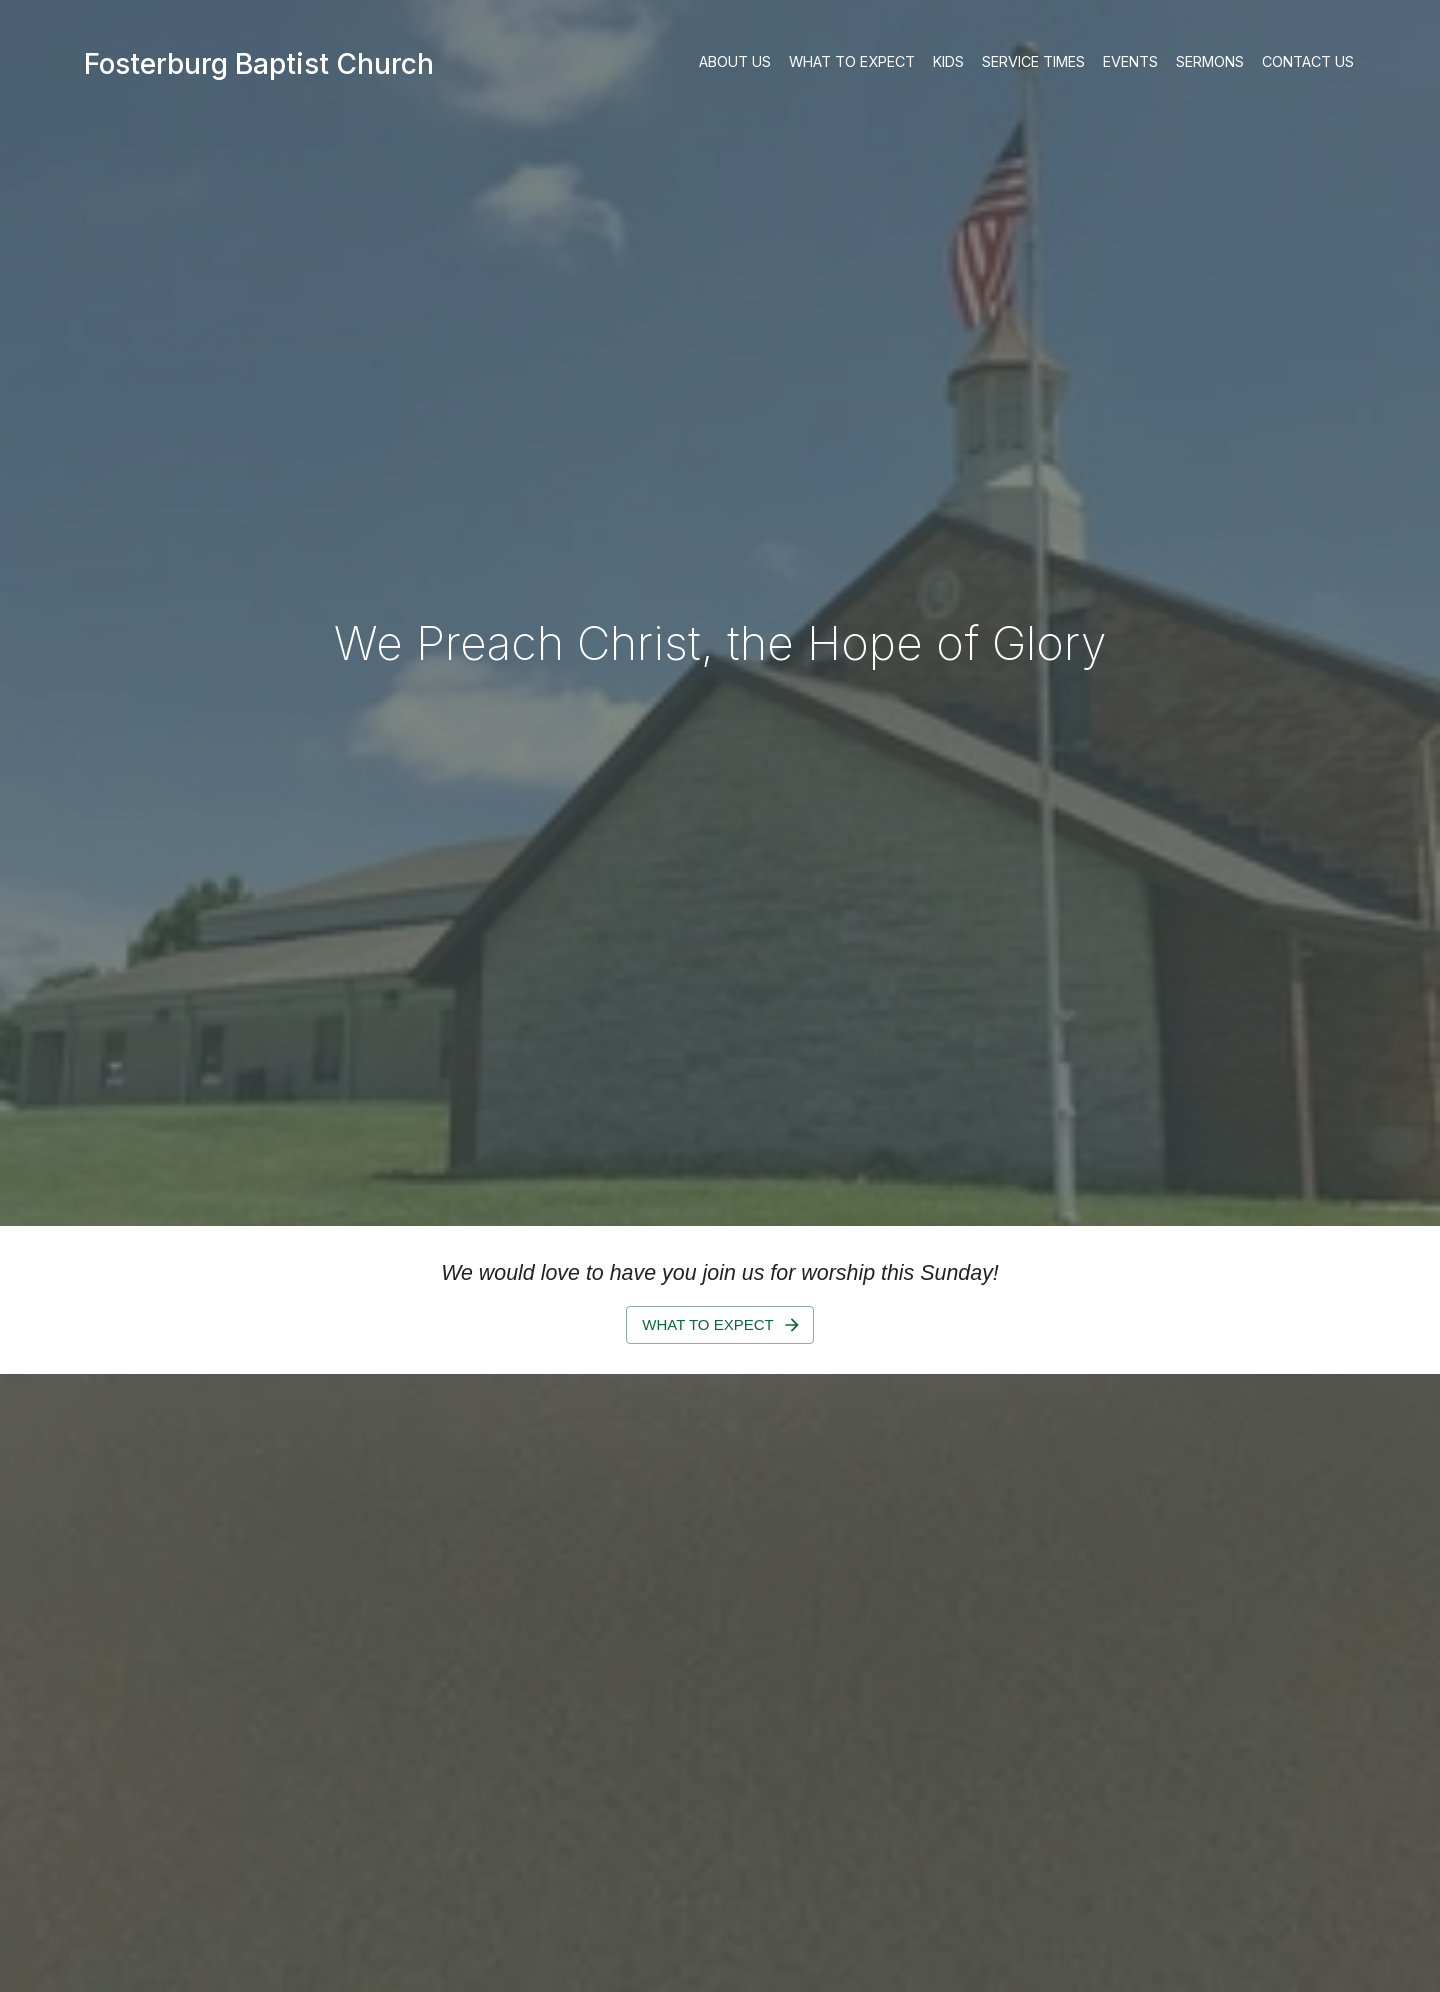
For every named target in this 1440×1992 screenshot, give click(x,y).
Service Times (1033, 62)
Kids (948, 62)
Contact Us (1308, 62)
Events (1130, 62)
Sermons (1210, 62)
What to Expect (852, 62)
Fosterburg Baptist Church (259, 64)
